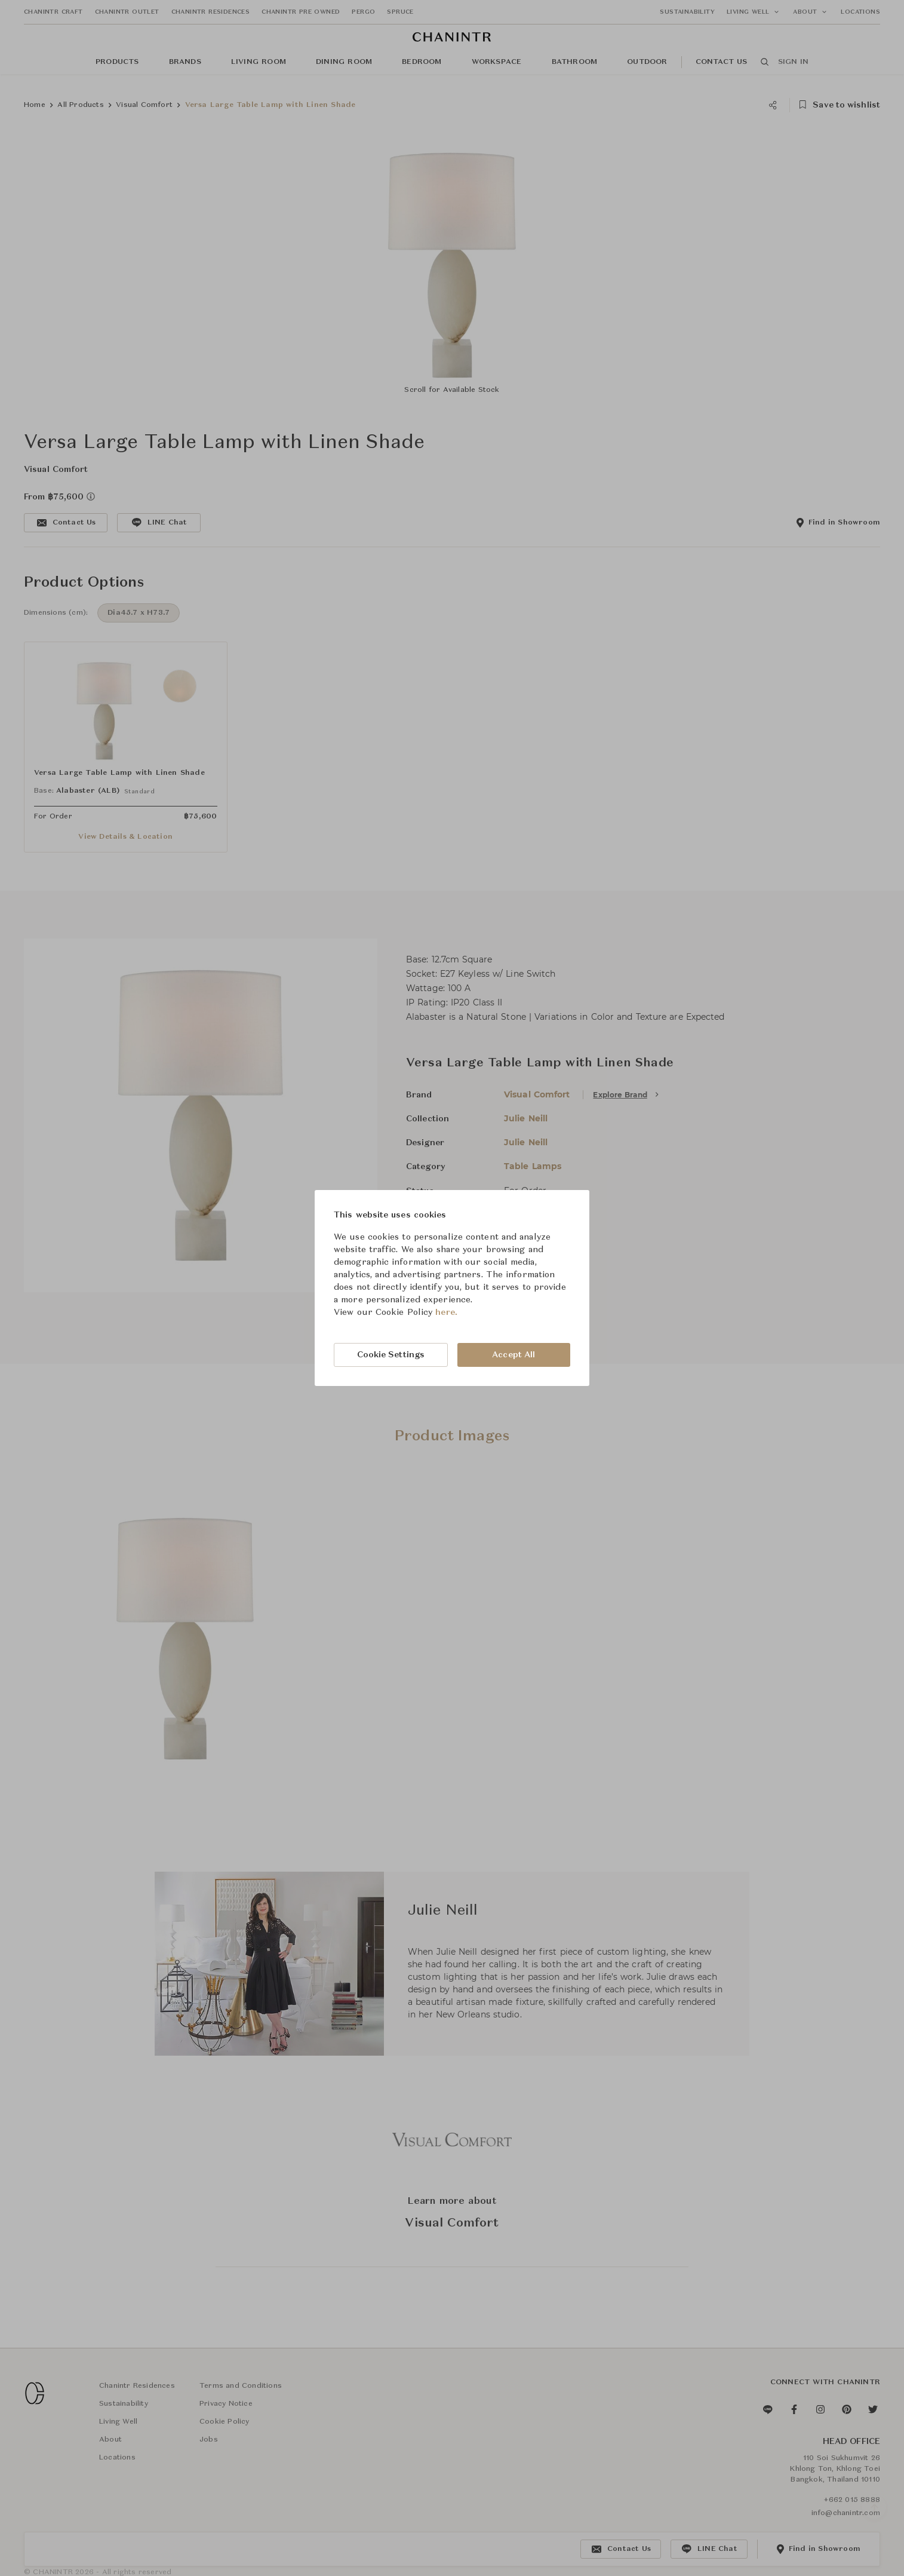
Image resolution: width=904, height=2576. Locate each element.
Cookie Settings (391, 1355)
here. (446, 1312)
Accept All (513, 1355)
